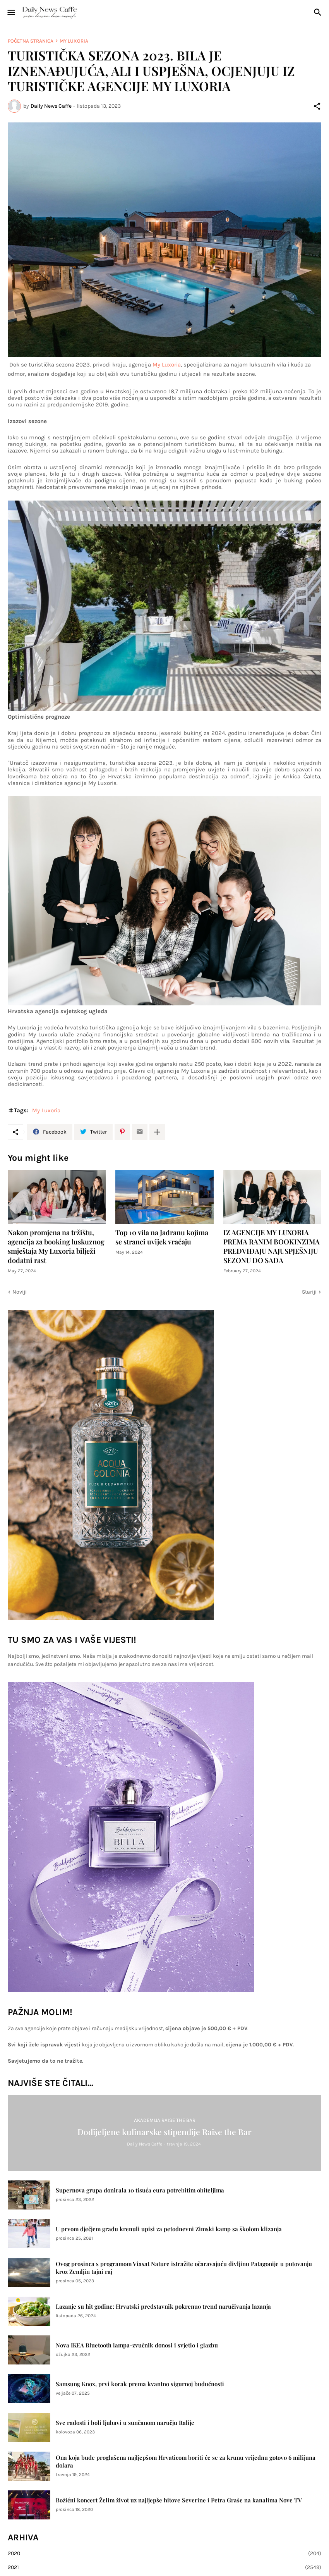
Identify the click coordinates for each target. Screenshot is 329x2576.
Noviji (19, 1292)
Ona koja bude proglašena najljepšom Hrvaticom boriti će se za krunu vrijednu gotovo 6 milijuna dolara (185, 2461)
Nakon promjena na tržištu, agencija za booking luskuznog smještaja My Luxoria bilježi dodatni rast (56, 1246)
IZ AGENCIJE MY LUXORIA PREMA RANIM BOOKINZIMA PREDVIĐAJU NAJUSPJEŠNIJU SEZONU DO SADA (271, 1246)
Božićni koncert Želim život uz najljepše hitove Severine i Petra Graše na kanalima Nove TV (179, 2500)
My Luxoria (74, 40)
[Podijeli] (317, 106)
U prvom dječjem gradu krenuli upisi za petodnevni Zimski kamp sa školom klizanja (169, 2229)
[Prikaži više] (157, 1132)
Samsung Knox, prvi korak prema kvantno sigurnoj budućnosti (140, 2384)
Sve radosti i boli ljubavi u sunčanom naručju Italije (125, 2422)
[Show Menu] (10, 12)
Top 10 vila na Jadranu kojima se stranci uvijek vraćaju (161, 1237)
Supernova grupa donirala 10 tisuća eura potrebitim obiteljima (140, 2190)
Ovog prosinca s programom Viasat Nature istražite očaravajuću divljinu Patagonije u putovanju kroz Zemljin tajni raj (184, 2267)
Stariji (309, 1292)
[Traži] (318, 12)
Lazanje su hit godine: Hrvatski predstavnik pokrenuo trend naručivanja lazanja (163, 2306)
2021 (164, 2567)
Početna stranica (30, 40)
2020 (164, 2553)
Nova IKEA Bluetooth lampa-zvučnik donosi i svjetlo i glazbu (137, 2345)
